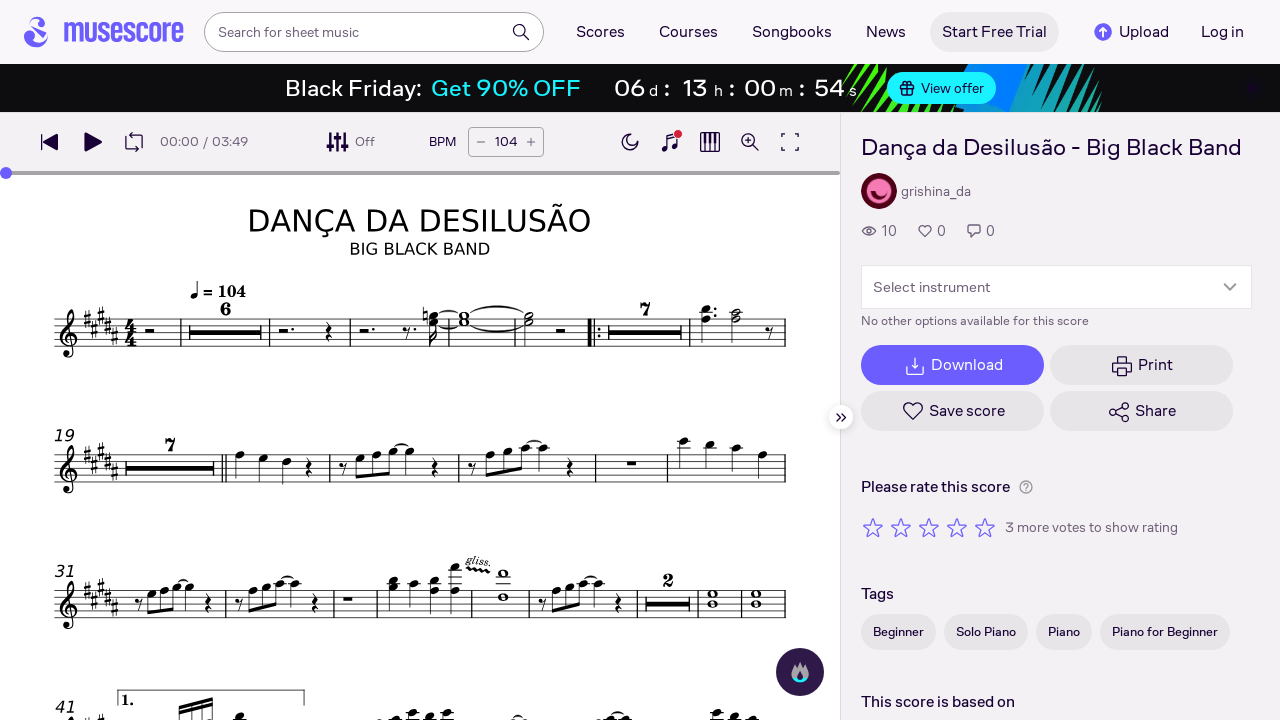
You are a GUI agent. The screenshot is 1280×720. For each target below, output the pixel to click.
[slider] (6, 173)
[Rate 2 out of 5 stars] (901, 527)
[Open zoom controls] (750, 142)
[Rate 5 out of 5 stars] (985, 527)
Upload (1130, 32)
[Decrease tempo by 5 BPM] (481, 142)
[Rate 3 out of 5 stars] (929, 527)
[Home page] (104, 32)
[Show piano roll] (710, 142)
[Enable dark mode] (630, 142)
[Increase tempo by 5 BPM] (531, 142)
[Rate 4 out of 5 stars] (957, 527)
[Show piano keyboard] (670, 142)
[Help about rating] (1026, 487)
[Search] (521, 32)
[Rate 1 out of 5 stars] (873, 527)
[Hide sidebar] (841, 417)
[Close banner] (1252, 88)
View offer (941, 88)
